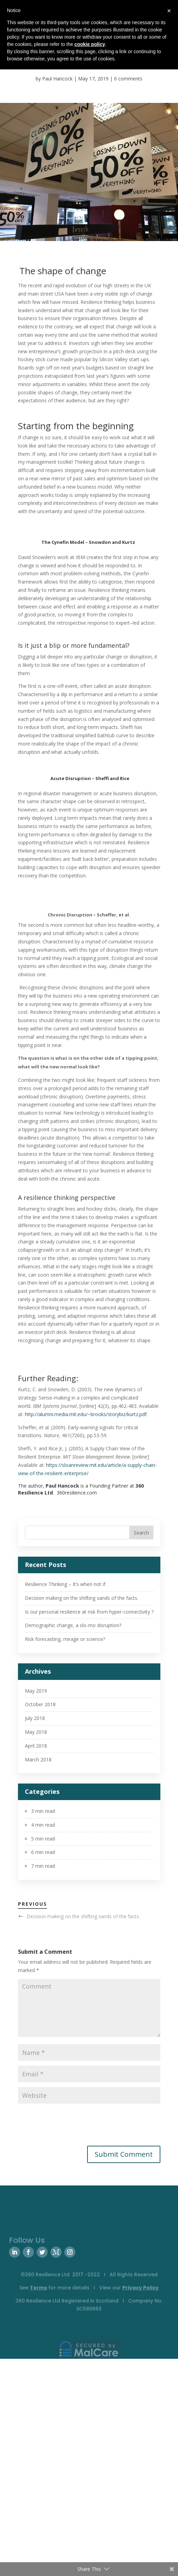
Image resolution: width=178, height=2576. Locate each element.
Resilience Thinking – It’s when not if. (65, 1584)
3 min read (43, 1811)
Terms (38, 2287)
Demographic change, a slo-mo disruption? (73, 1625)
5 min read (43, 1838)
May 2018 (36, 1732)
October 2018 (40, 1704)
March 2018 (38, 1759)
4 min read (43, 1825)
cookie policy (89, 44)
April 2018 (36, 1745)
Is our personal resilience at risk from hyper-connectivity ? (89, 1611)
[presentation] (70, 2125)
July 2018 (35, 1718)
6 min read (43, 1852)
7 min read (43, 1866)
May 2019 (36, 1691)
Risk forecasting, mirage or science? (65, 1639)
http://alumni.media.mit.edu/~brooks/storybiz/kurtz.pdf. (86, 1414)
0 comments (128, 78)
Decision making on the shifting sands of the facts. (81, 1598)
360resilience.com (77, 1492)
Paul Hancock (57, 78)
